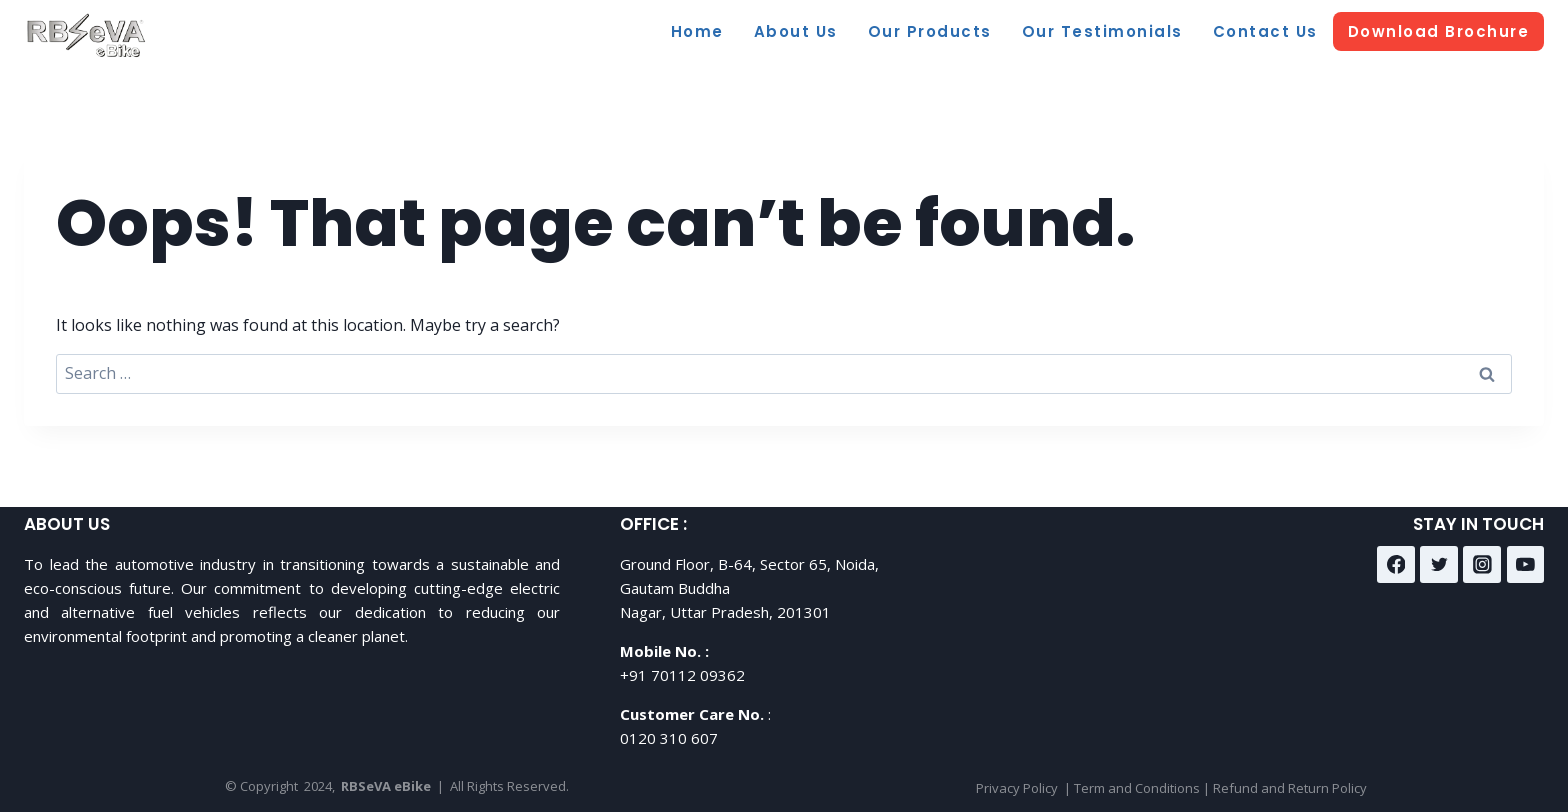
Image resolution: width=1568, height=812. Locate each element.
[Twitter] (1439, 565)
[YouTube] (1526, 565)
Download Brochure (1439, 31)
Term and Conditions (1137, 788)
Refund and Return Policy (1290, 788)
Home (697, 31)
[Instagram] (1482, 565)
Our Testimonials (1102, 31)
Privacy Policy (1017, 788)
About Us (796, 31)
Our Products (930, 31)
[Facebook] (1396, 565)
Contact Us (1265, 31)
